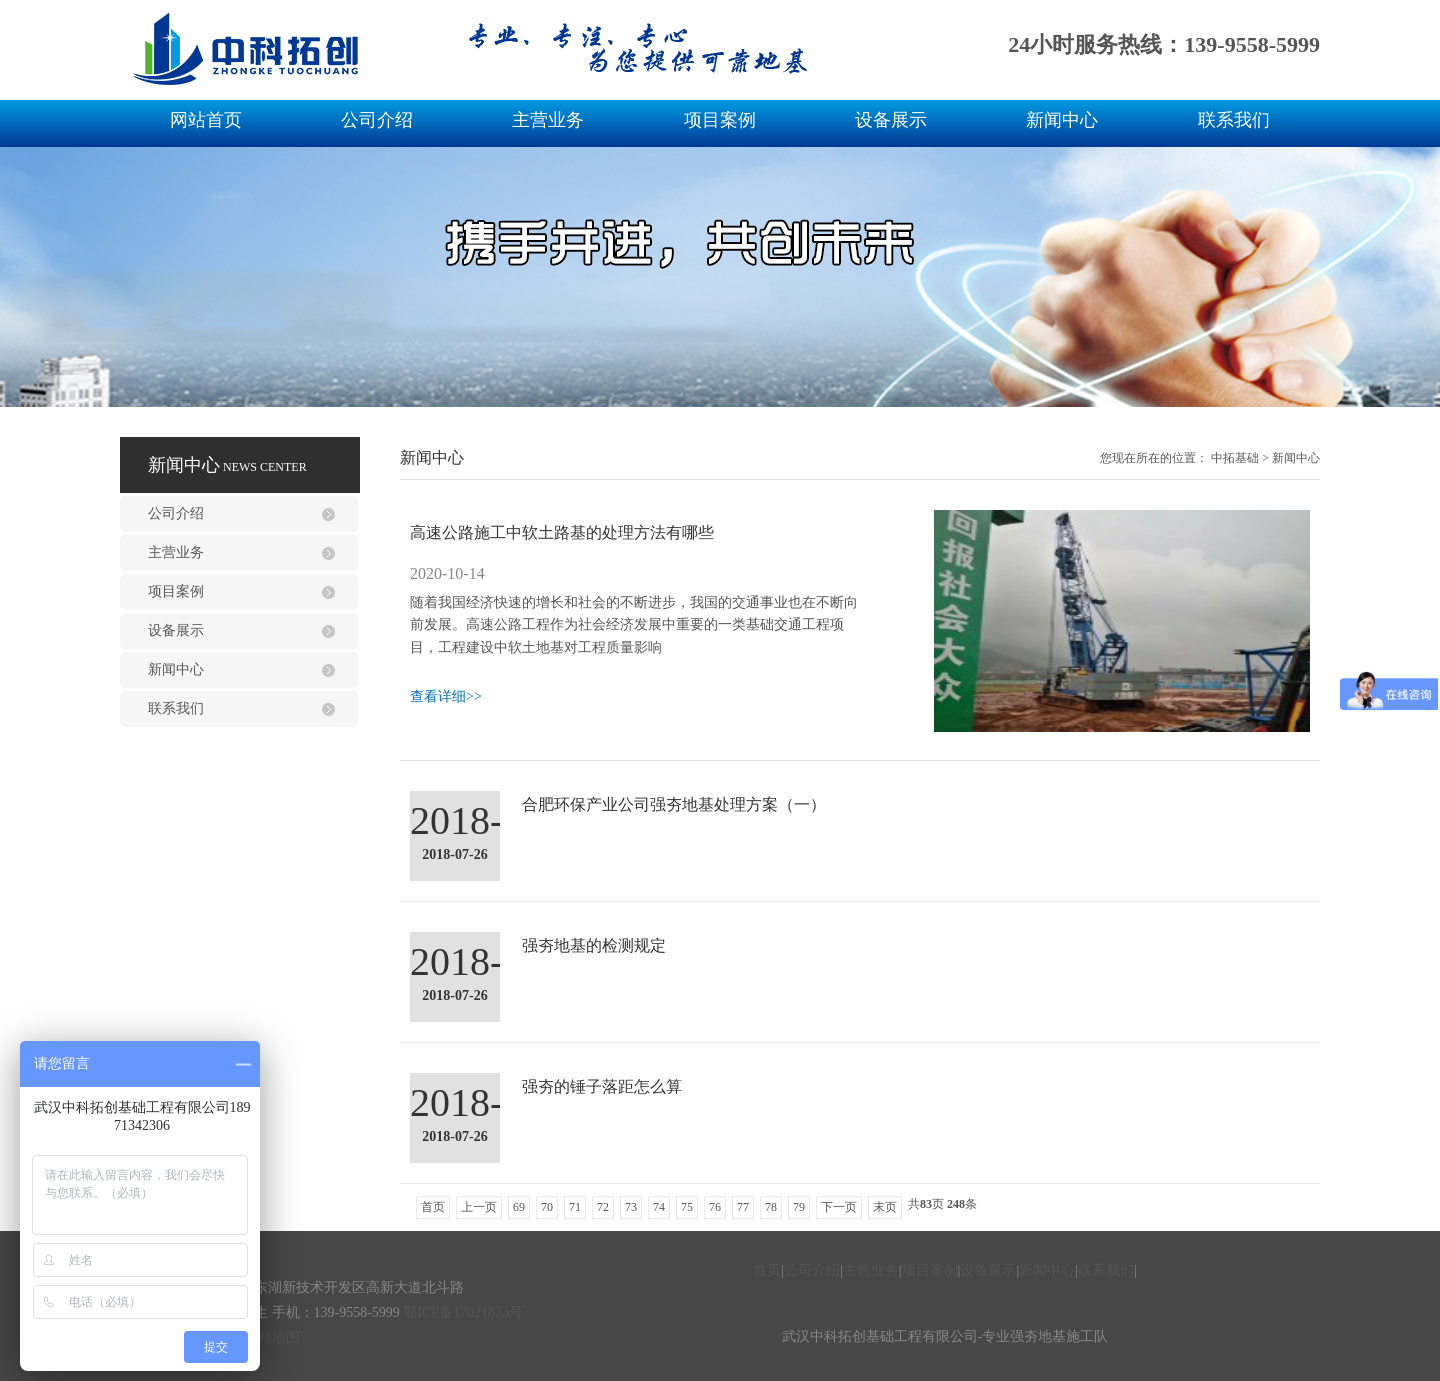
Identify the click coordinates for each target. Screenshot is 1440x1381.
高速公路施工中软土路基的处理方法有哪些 (562, 532)
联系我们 (1234, 120)
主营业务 (548, 120)
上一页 (479, 1207)
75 (687, 1207)
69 (519, 1207)
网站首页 (206, 120)
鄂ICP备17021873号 (463, 1312)
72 (603, 1207)
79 (799, 1207)
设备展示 (891, 120)
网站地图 (272, 1337)
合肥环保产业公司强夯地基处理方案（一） (674, 804)
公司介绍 (377, 120)
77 (743, 1207)
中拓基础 (1235, 458)
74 (659, 1207)
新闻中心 (1062, 120)
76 (715, 1207)
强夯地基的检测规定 (594, 945)
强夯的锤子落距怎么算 (602, 1086)
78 (771, 1207)
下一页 (839, 1207)
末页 (885, 1207)
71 (575, 1207)
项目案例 (720, 120)
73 (631, 1207)
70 (547, 1207)
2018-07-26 (454, 854)
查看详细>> (446, 696)
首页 (433, 1207)
